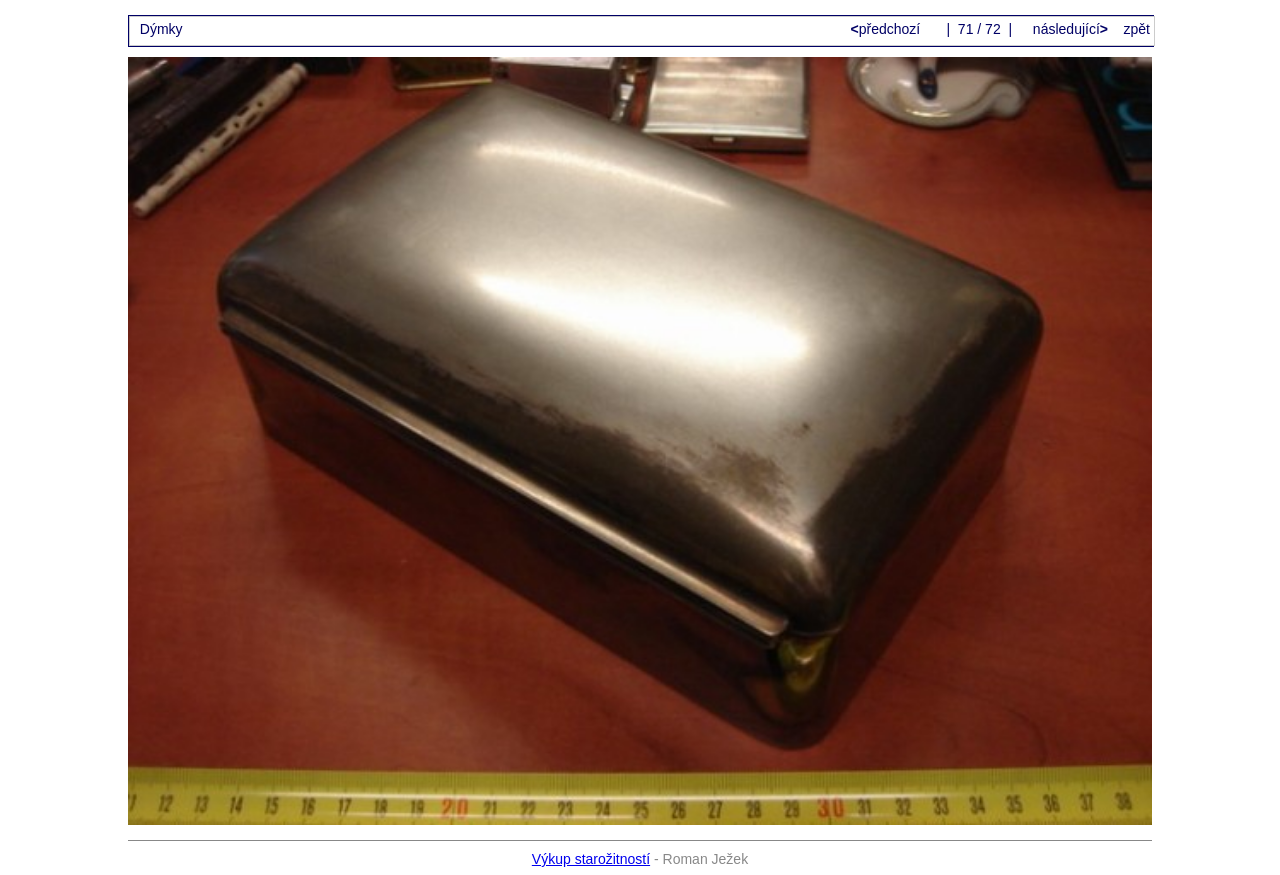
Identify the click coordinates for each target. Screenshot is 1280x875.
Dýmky (161, 29)
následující (1068, 29)
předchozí (888, 29)
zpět (1137, 29)
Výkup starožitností (591, 859)
